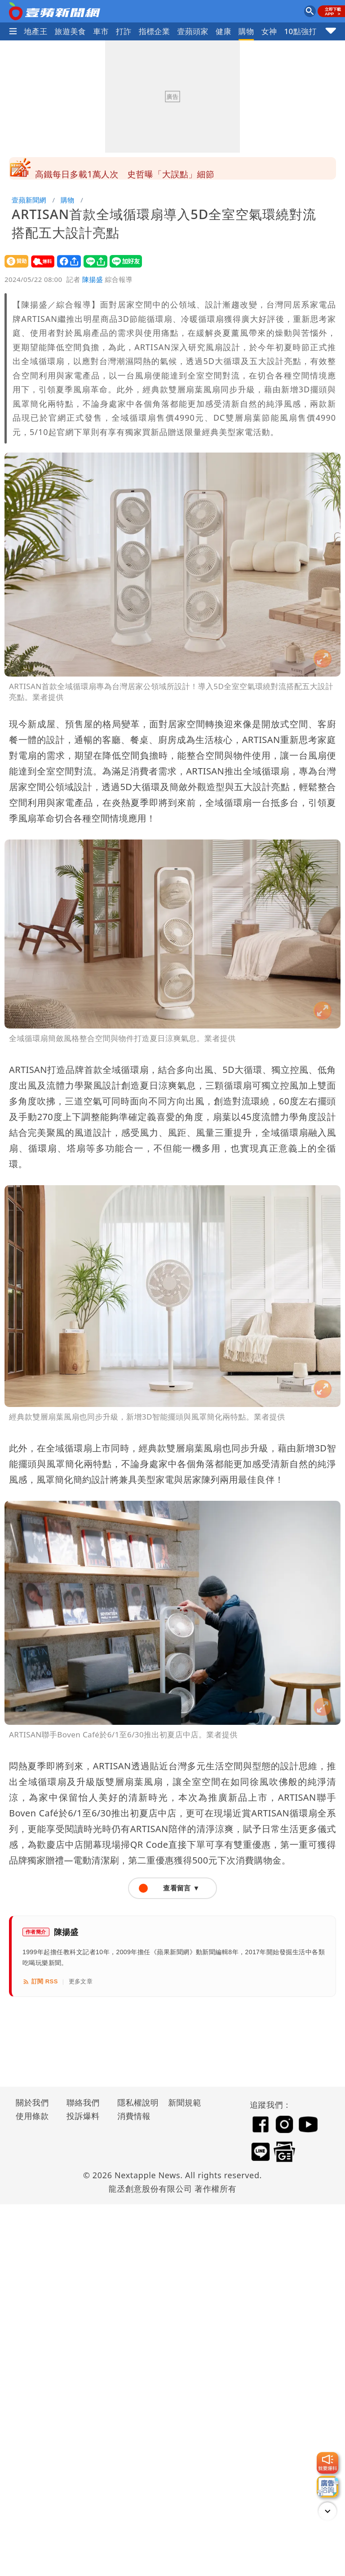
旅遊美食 (70, 31)
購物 (246, 31)
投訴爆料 (83, 2115)
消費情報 (133, 2115)
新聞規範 (184, 2102)
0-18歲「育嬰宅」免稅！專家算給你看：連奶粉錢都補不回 (148, 168)
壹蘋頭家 (192, 31)
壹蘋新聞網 (29, 199)
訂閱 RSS (40, 1981)
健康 (223, 31)
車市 (101, 31)
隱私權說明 (134, 2102)
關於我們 (32, 2102)
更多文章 (81, 1981)
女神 (269, 31)
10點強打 (300, 31)
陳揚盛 (92, 279)
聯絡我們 (83, 2102)
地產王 (35, 31)
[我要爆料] (327, 2463)
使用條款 (32, 2115)
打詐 (124, 31)
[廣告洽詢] (327, 2486)
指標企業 (154, 31)
